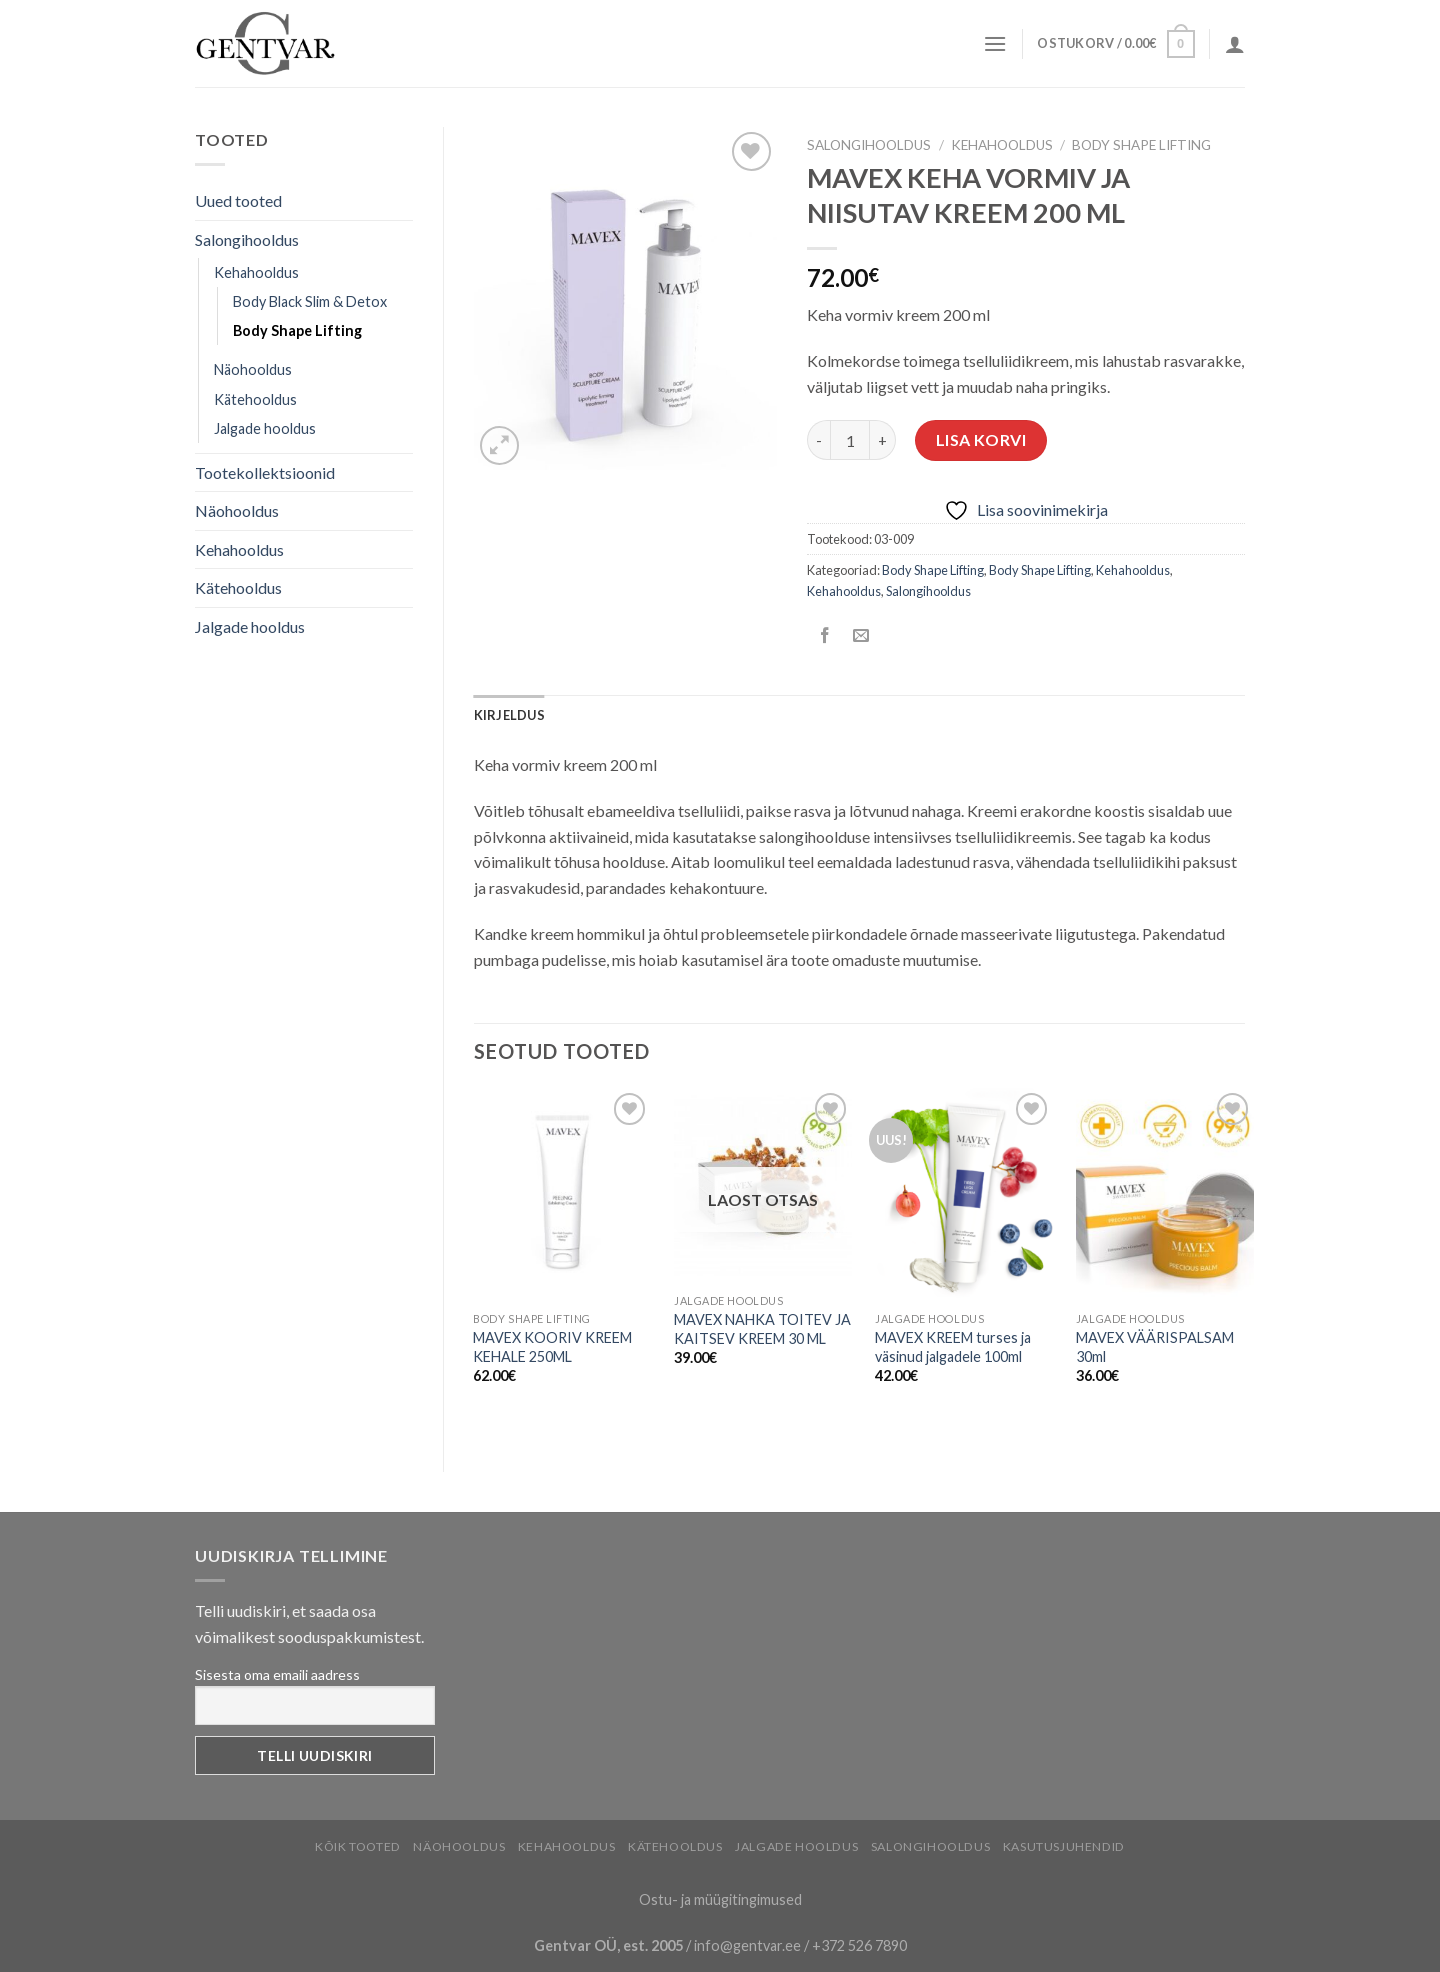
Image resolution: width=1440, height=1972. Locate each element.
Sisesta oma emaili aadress (277, 1674)
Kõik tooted (358, 1846)
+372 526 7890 (859, 1945)
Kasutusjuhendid (1064, 1846)
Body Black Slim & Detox (310, 301)
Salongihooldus (247, 239)
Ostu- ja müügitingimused (720, 1899)
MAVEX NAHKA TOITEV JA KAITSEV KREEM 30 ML (762, 1329)
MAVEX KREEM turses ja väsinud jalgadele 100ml (953, 1347)
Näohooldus (253, 369)
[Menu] (995, 43)
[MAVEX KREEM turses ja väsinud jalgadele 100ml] (964, 1195)
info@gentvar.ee (747, 1945)
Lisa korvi (981, 439)
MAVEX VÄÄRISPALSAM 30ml (1155, 1347)
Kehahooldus (256, 272)
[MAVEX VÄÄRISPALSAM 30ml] (1165, 1195)
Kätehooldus (255, 399)
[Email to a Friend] (861, 635)
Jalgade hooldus (265, 428)
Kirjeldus (509, 715)
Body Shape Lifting (297, 330)
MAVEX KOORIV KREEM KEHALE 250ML (552, 1347)
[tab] (509, 715)
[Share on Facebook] (825, 635)
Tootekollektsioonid (265, 472)
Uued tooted (238, 200)
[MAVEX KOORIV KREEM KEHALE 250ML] (562, 1195)
